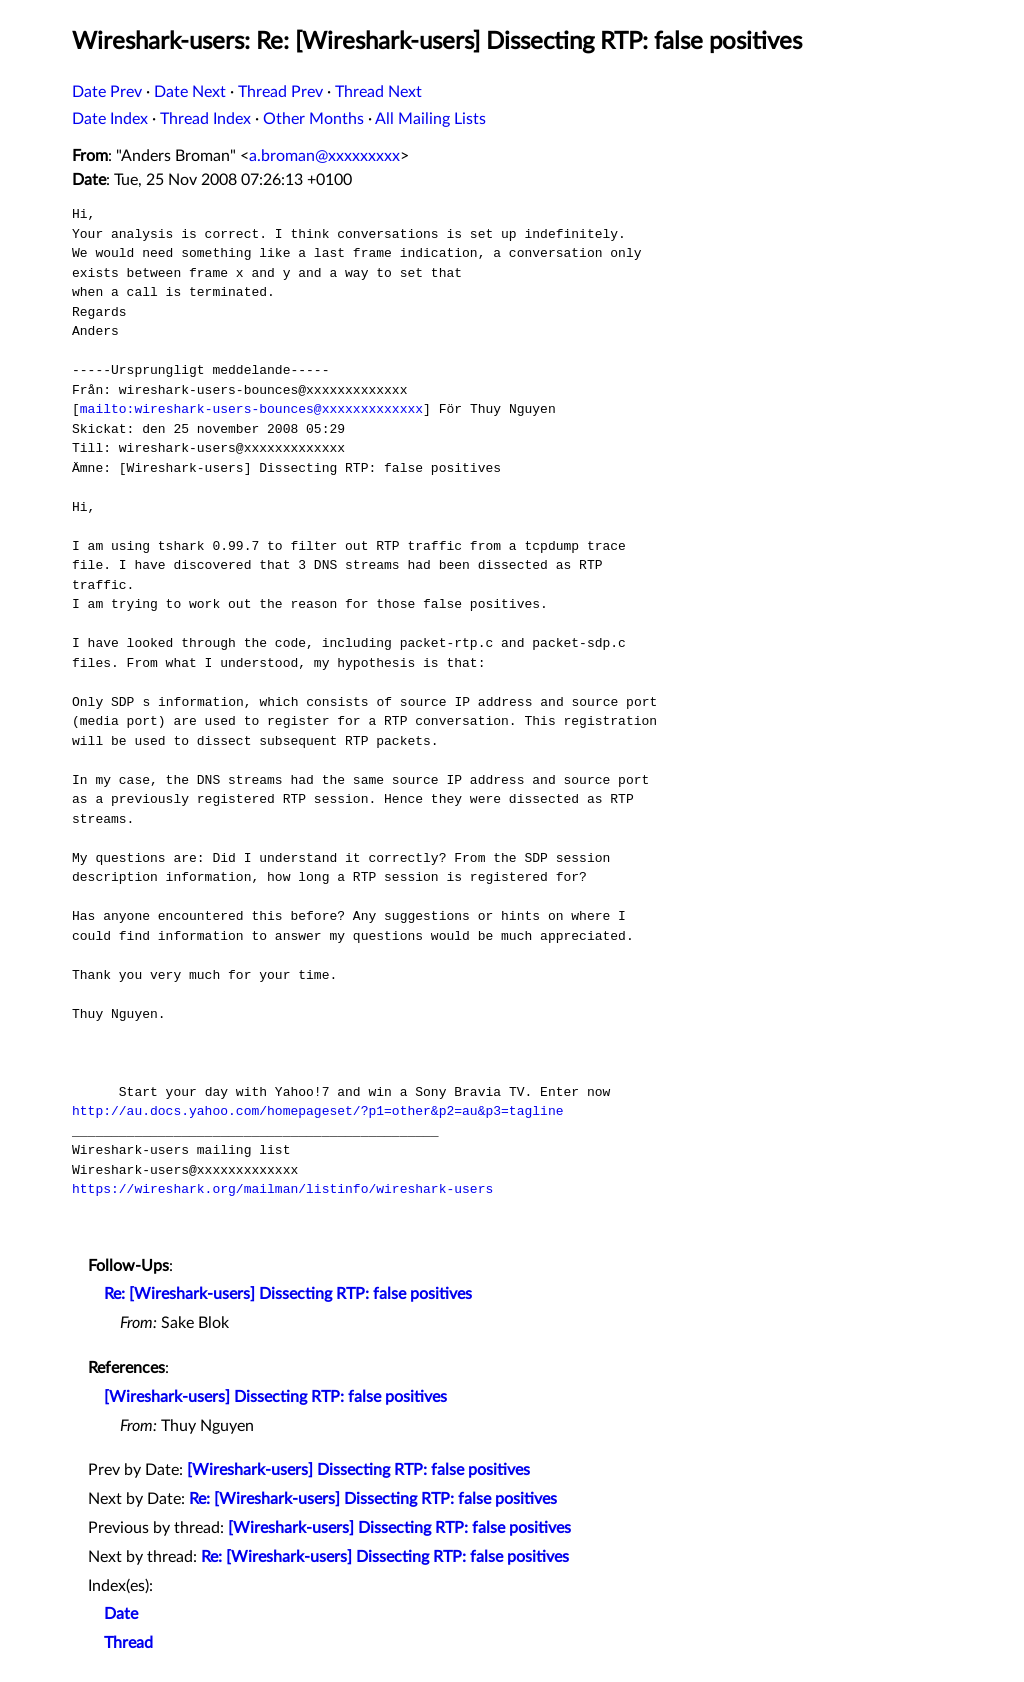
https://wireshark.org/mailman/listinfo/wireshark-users (282, 1189)
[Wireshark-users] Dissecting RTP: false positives (275, 1397)
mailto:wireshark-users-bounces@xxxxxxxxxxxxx (251, 409)
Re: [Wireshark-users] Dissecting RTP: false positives (288, 1294)
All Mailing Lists (430, 119)
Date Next (190, 92)
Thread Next (378, 92)
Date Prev (107, 92)
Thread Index (205, 119)
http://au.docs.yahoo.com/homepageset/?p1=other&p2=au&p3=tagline (317, 1111)
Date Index (110, 119)
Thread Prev (280, 92)
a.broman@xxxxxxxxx (324, 156)
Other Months (313, 119)
